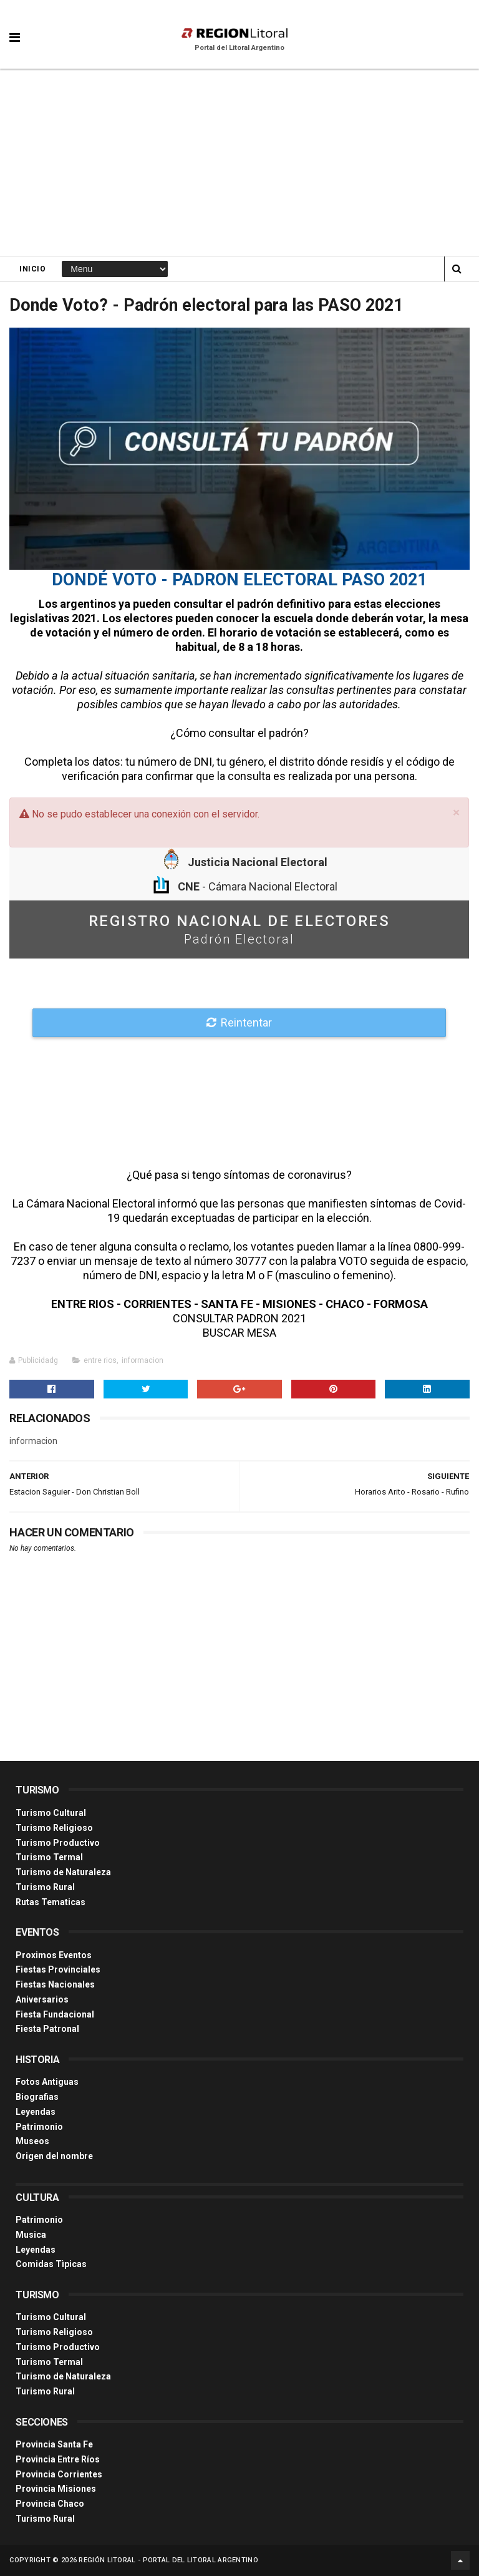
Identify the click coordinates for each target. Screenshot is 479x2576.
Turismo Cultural (51, 1813)
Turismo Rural (45, 1887)
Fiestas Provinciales (58, 1969)
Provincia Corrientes (59, 2474)
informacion (142, 1360)
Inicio (32, 269)
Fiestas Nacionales (55, 1984)
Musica (31, 2235)
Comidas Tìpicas (51, 2264)
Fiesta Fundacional (55, 2014)
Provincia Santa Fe (54, 2444)
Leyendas (36, 2112)
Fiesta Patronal (47, 2029)
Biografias (37, 2097)
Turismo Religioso (54, 1828)
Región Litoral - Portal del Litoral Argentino (168, 2560)
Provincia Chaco (50, 2504)
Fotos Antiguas (47, 2082)
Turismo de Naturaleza (63, 1872)
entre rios (100, 1360)
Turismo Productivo (58, 1843)
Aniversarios (42, 1999)
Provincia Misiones (56, 2489)
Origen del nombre (54, 2156)
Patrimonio (39, 2127)
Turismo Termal (49, 1857)
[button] (14, 28)
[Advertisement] (239, 162)
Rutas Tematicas (50, 1902)
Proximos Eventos (54, 1955)
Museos (32, 2141)
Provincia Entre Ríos (58, 2459)
